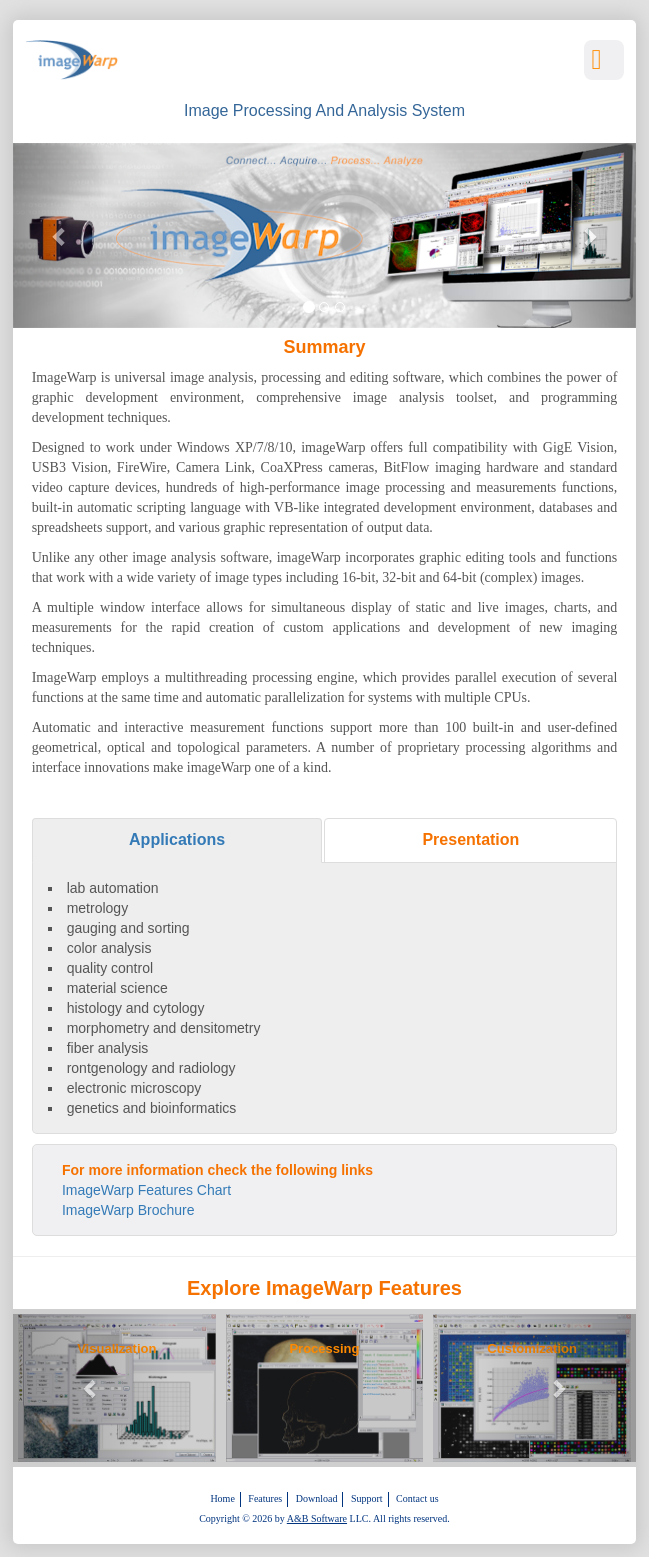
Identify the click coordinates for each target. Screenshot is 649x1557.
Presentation (470, 839)
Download (317, 1498)
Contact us (417, 1498)
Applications (177, 839)
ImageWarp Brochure (128, 1210)
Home (222, 1498)
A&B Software (317, 1518)
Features (265, 1498)
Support (367, 1498)
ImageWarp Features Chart (146, 1190)
